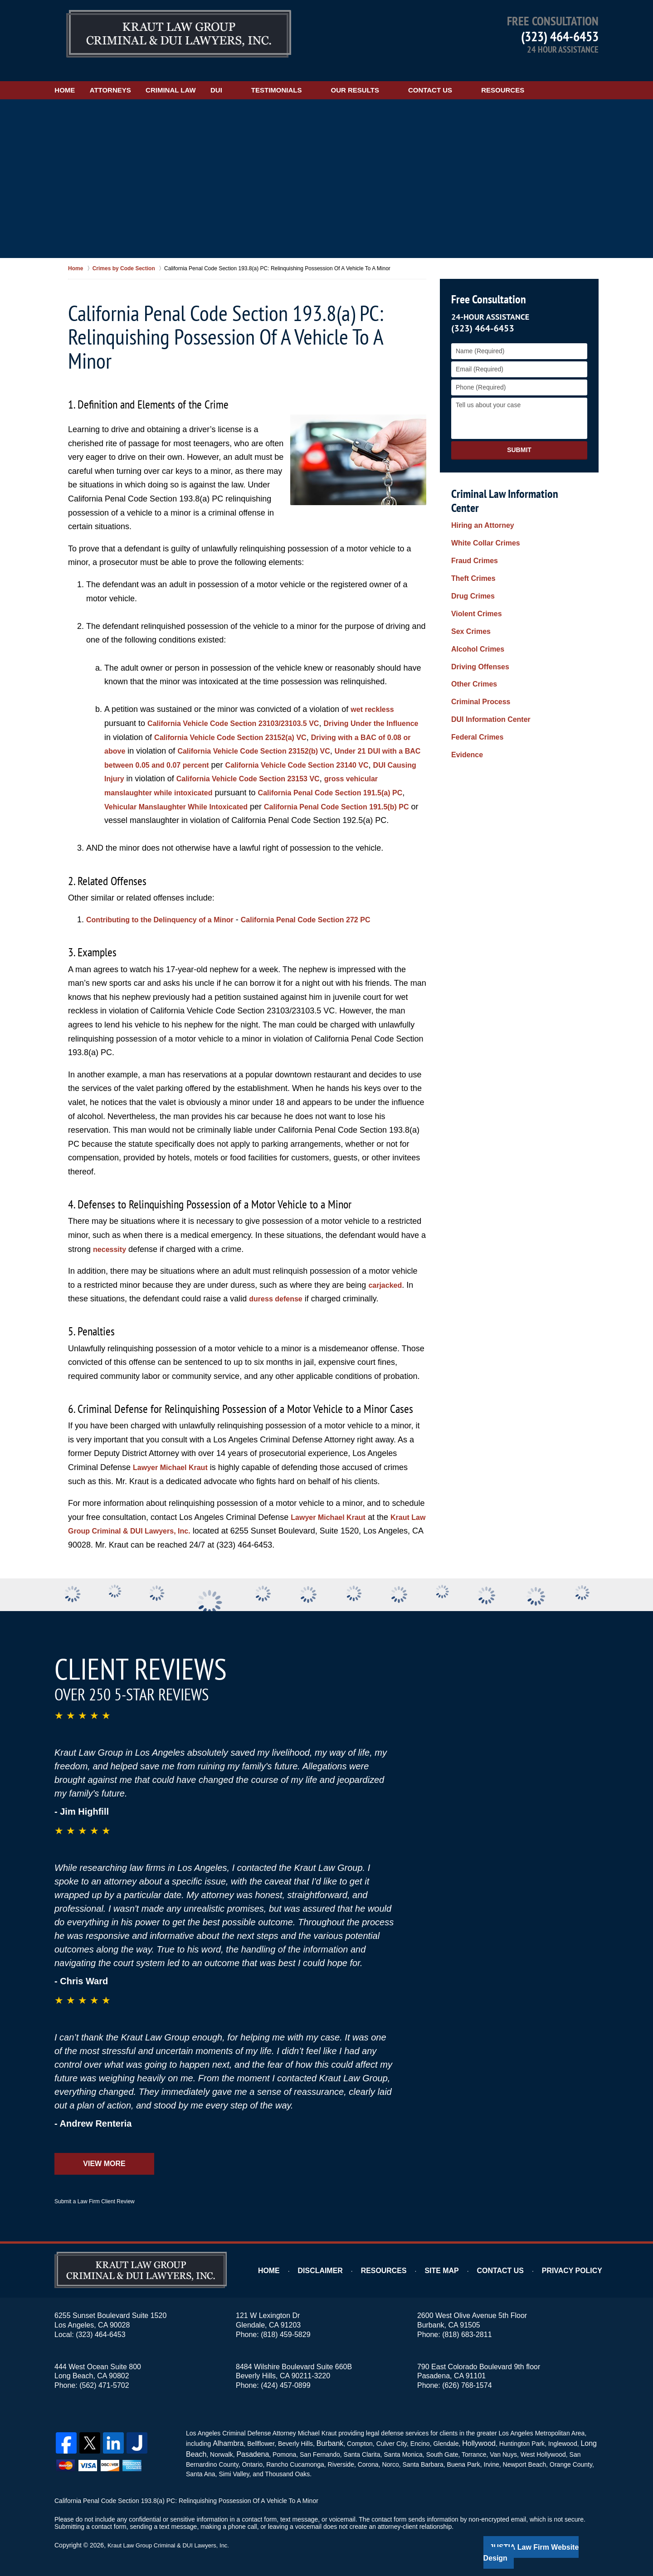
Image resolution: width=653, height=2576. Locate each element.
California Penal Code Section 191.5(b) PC (245, 806)
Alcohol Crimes (474, 600)
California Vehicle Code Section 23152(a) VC (277, 723)
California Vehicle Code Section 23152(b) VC (324, 737)
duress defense (279, 1298)
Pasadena (248, 2452)
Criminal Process (477, 643)
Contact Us (488, 76)
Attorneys (139, 76)
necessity (111, 1249)
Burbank (324, 2442)
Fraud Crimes (471, 528)
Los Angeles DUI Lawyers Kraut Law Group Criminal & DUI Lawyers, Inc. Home (179, 34)
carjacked (387, 1285)
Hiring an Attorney (479, 499)
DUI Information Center (486, 658)
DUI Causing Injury (236, 764)
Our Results (412, 76)
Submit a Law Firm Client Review (94, 2201)
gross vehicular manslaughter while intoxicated (269, 778)
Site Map (458, 2271)
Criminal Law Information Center (517, 479)
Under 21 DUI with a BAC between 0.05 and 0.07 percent (212, 750)
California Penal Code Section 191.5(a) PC (185, 792)
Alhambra (225, 2442)
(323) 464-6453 (560, 36)
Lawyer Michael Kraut (175, 1467)
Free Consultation (486, 285)
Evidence (465, 686)
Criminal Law (214, 76)
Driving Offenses (476, 614)
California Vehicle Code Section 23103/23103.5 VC (243, 709)
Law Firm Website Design (550, 2543)
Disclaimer (346, 2271)
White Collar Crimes (481, 513)
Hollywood (469, 2442)
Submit (519, 436)
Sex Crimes (468, 585)
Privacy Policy (577, 2271)
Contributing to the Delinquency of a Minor (169, 919)
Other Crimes (471, 629)
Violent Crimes (473, 571)
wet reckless (375, 695)
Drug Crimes (470, 556)
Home (79, 76)
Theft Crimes (470, 542)
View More (104, 2163)
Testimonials (334, 76)
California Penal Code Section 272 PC (331, 919)
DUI (274, 76)
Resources (560, 76)
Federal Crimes (474, 672)
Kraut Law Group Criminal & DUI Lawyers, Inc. (173, 2543)
